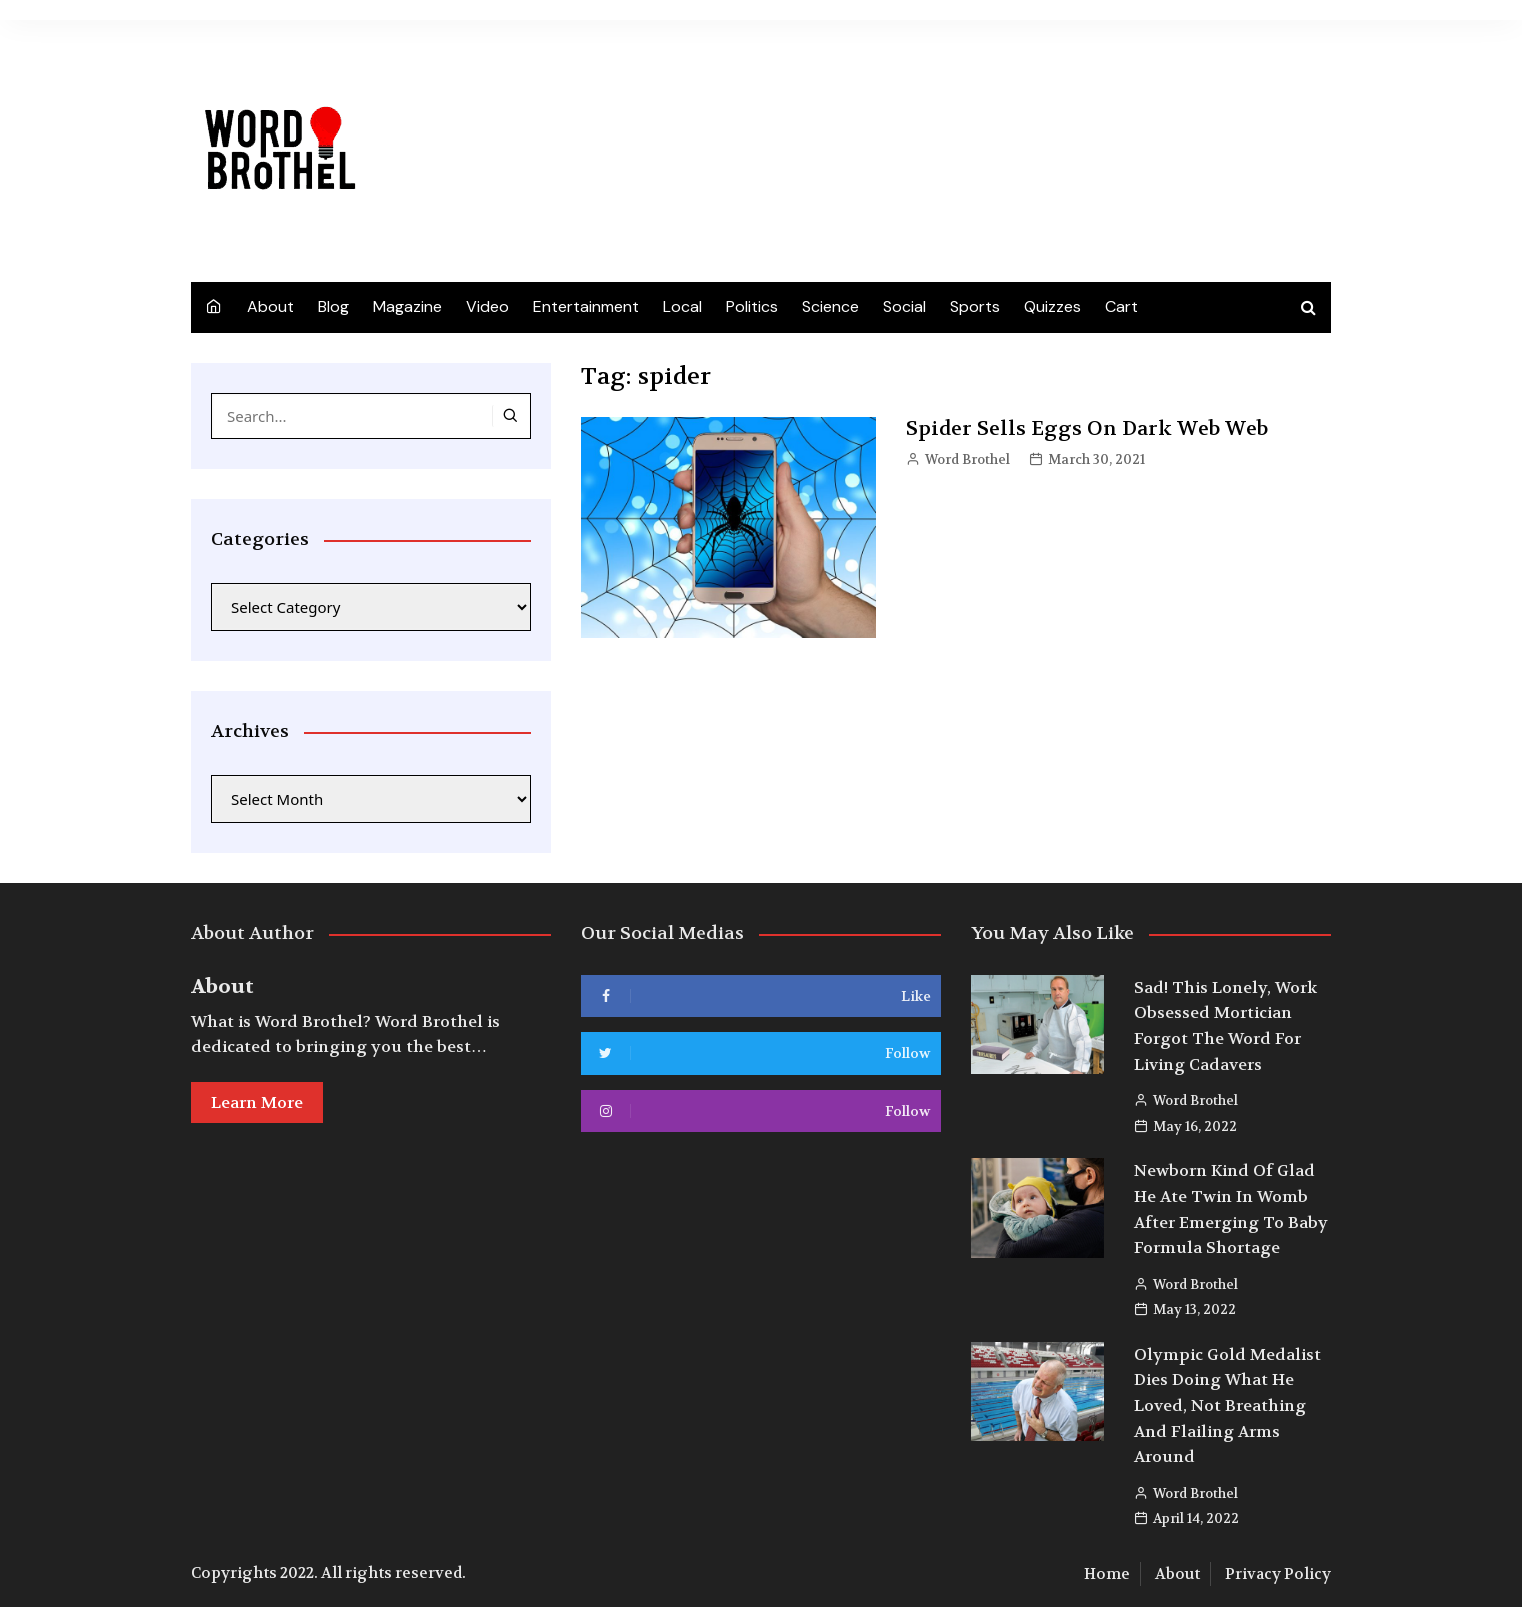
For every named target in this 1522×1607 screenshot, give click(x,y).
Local (682, 306)
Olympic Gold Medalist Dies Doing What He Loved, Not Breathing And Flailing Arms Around (1227, 1405)
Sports (975, 306)
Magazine (407, 306)
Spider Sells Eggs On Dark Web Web (1087, 428)
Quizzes (1052, 306)
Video (487, 306)
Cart (1121, 306)
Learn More (257, 1102)
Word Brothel (967, 459)
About (270, 306)
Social (904, 306)
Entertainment (586, 306)
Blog (333, 306)
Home (1107, 1574)
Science (830, 306)
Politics (752, 306)
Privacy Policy (1278, 1574)
